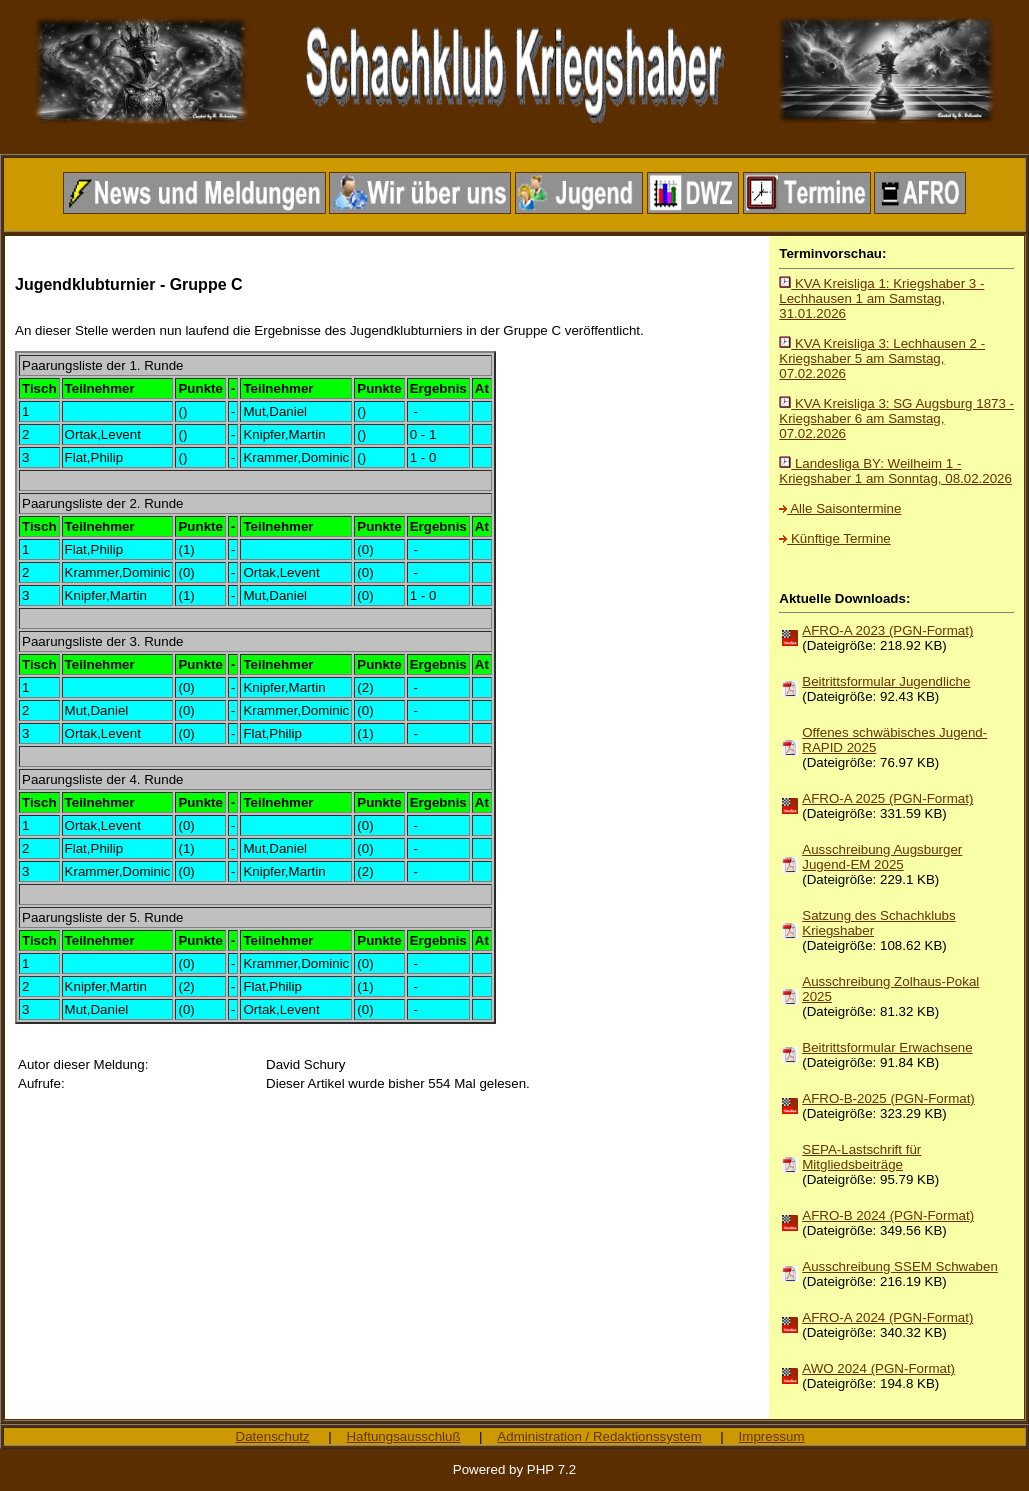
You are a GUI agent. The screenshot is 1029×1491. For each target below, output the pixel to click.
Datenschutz (273, 1436)
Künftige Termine (834, 538)
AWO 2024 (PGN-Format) (878, 1368)
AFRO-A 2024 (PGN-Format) (887, 1317)
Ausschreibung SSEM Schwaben (900, 1266)
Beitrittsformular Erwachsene (887, 1047)
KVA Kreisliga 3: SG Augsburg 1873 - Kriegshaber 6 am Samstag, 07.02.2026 (896, 418)
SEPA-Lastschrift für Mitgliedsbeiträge (861, 1157)
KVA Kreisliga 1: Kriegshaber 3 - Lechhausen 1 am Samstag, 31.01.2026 (881, 298)
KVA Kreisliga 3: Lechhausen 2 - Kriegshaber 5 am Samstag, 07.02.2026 (882, 358)
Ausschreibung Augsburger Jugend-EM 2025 (882, 857)
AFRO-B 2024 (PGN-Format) (888, 1215)
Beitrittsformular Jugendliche (886, 681)
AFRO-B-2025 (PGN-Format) (888, 1098)
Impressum (772, 1436)
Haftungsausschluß (403, 1436)
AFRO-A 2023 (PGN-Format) (887, 630)
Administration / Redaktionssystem (599, 1436)
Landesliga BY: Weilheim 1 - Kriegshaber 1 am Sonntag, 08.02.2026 (895, 471)
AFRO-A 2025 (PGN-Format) (887, 798)
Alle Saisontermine (840, 508)
